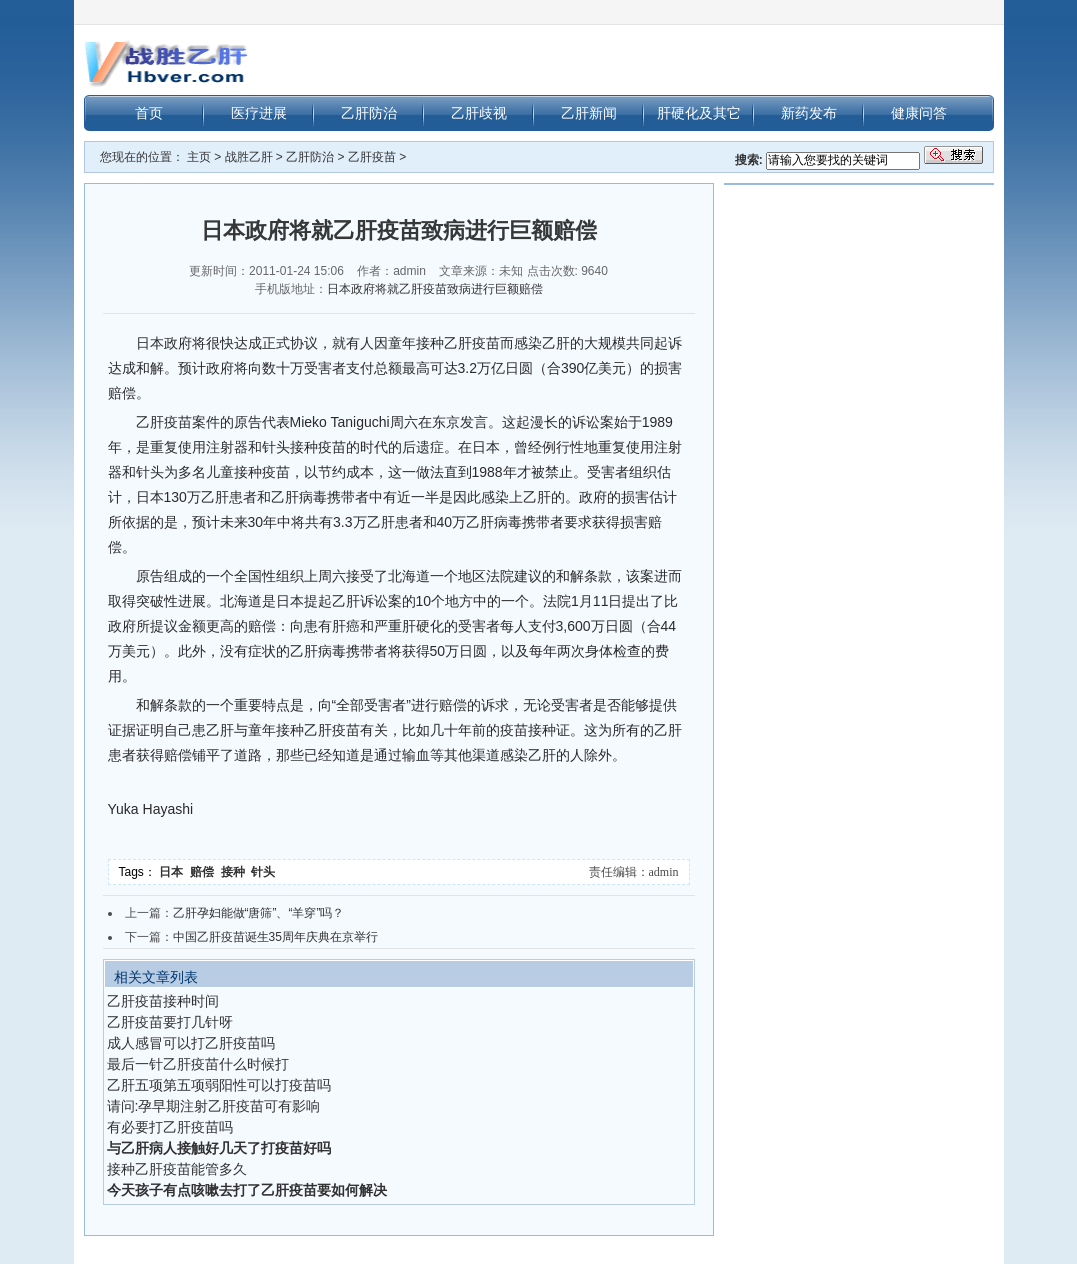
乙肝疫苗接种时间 (163, 1001)
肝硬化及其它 (699, 113)
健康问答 (919, 113)
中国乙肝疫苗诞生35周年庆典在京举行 (275, 937)
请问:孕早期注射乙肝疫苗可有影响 (214, 1106)
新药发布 (809, 113)
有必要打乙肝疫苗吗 (170, 1127)
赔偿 (205, 872)
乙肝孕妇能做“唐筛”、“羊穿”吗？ (259, 913)
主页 (199, 157)
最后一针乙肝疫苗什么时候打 (198, 1064)
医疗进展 (259, 113)
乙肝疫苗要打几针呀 (170, 1022)
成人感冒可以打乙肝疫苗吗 (191, 1043)
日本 (174, 872)
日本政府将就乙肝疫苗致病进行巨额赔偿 (435, 289)
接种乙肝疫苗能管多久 (177, 1169)
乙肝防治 (369, 113)
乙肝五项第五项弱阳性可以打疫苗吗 (219, 1085)
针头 (264, 872)
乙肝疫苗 (372, 157)
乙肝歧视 (479, 113)
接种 (236, 872)
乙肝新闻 (589, 113)
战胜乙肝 (249, 157)
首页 (149, 113)
